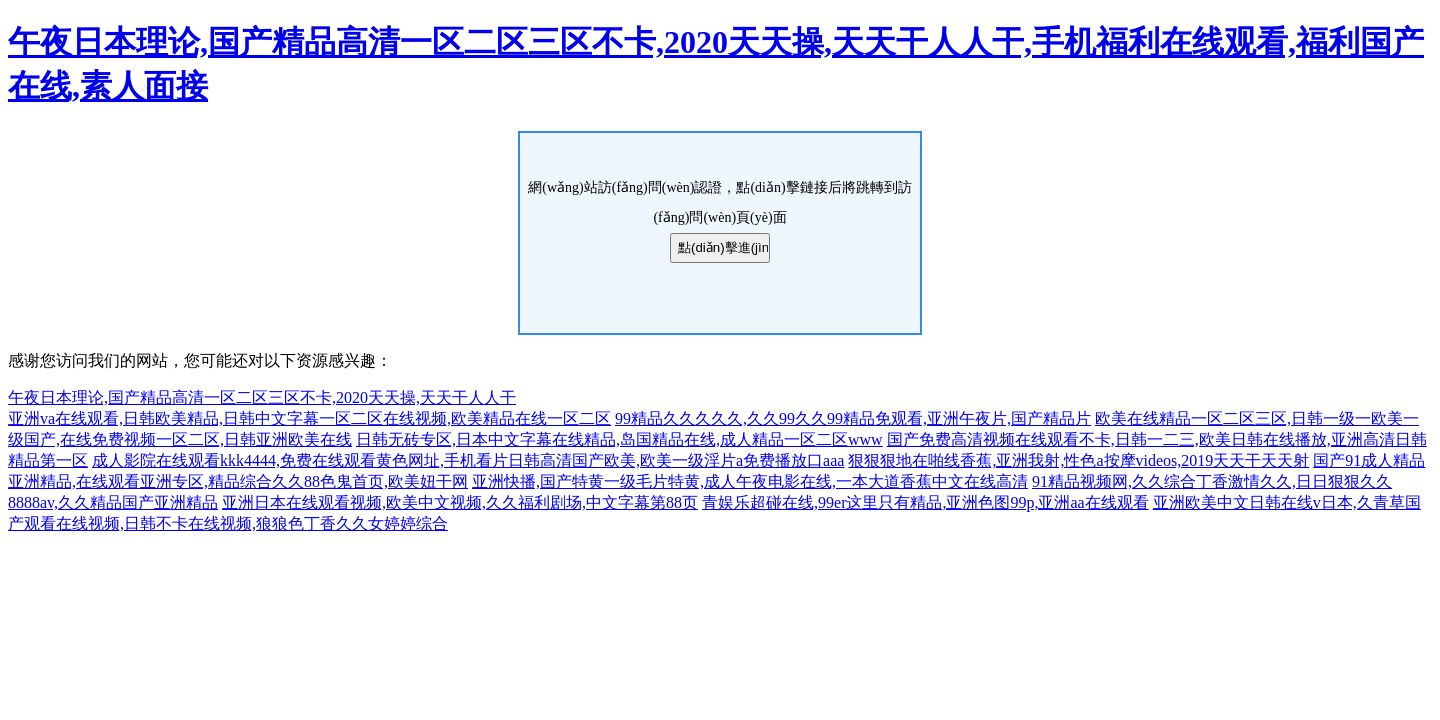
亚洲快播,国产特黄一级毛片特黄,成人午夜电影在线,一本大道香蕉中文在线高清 (750, 481)
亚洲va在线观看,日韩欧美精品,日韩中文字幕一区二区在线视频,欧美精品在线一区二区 (309, 418)
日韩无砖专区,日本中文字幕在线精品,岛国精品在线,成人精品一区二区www (619, 439)
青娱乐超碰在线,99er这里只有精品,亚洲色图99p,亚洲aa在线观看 (925, 502)
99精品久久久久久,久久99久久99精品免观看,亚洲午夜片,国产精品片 (853, 418)
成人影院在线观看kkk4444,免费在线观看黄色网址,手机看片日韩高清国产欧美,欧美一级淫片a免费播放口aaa (468, 460)
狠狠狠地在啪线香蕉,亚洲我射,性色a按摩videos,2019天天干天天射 (1078, 460)
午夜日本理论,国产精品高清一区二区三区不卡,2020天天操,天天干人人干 (262, 397)
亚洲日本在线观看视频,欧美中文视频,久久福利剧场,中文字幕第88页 (460, 502)
